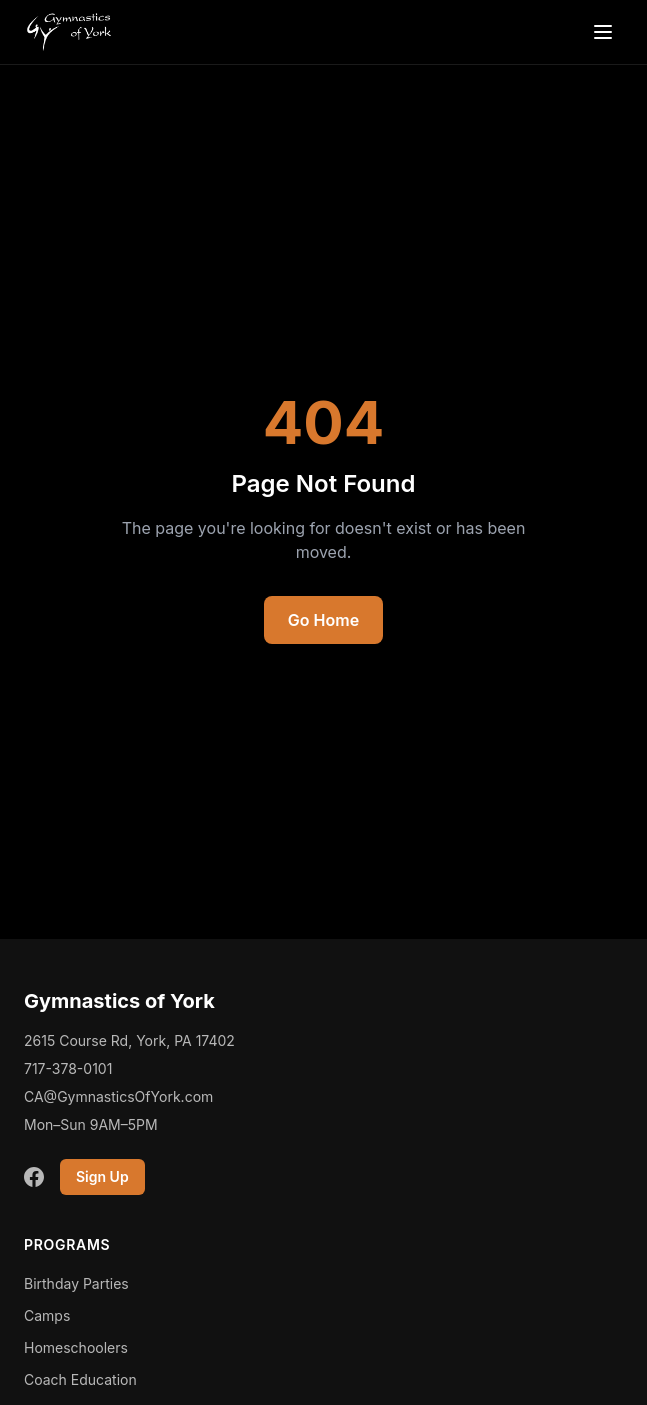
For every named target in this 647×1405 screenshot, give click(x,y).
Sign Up (102, 1176)
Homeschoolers (76, 1347)
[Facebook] (34, 1177)
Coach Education (80, 1379)
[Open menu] (603, 32)
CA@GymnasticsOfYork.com (118, 1096)
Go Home (323, 620)
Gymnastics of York (119, 1001)
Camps (47, 1315)
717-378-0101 (68, 1068)
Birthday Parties (76, 1283)
